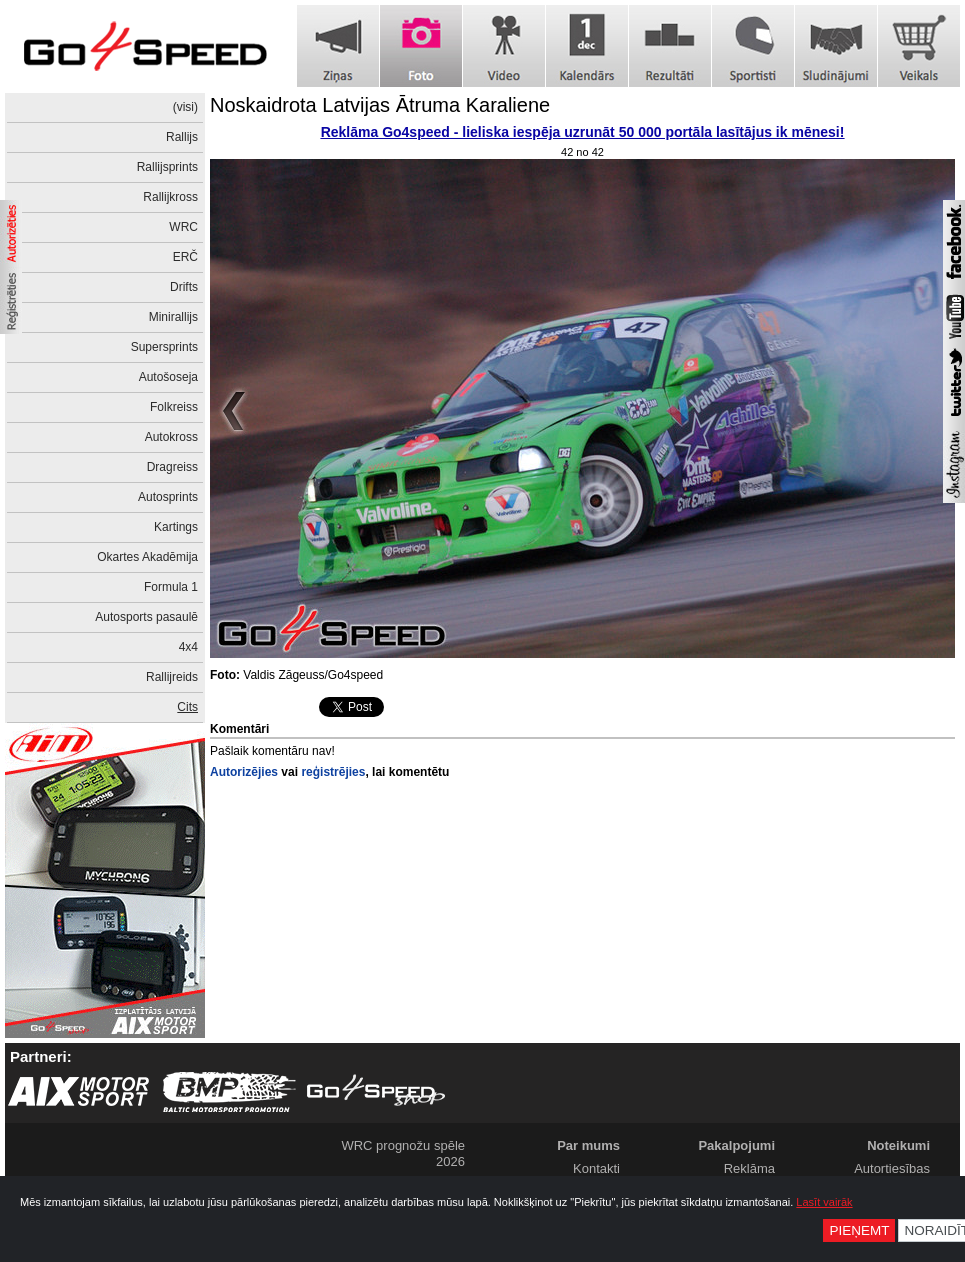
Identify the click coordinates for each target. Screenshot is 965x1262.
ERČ (185, 257)
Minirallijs (173, 317)
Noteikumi (898, 1145)
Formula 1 (171, 587)
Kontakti (596, 1168)
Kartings (176, 527)
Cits (187, 707)
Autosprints (168, 497)
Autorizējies (244, 772)
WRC (183, 227)
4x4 (188, 647)
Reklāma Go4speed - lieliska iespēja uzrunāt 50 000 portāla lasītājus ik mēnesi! (583, 132)
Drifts (184, 287)
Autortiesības (892, 1168)
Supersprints (164, 347)
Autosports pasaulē (146, 617)
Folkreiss (174, 407)
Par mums (588, 1145)
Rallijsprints (167, 167)
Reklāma (749, 1168)
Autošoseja (168, 377)
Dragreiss (172, 467)
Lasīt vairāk (824, 1202)
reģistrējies (333, 772)
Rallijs (182, 137)
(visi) (185, 107)
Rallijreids (172, 677)
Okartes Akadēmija (147, 557)
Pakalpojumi (736, 1145)
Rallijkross (170, 197)
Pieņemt (859, 1230)
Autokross (171, 437)
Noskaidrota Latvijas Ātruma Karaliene (380, 105)
